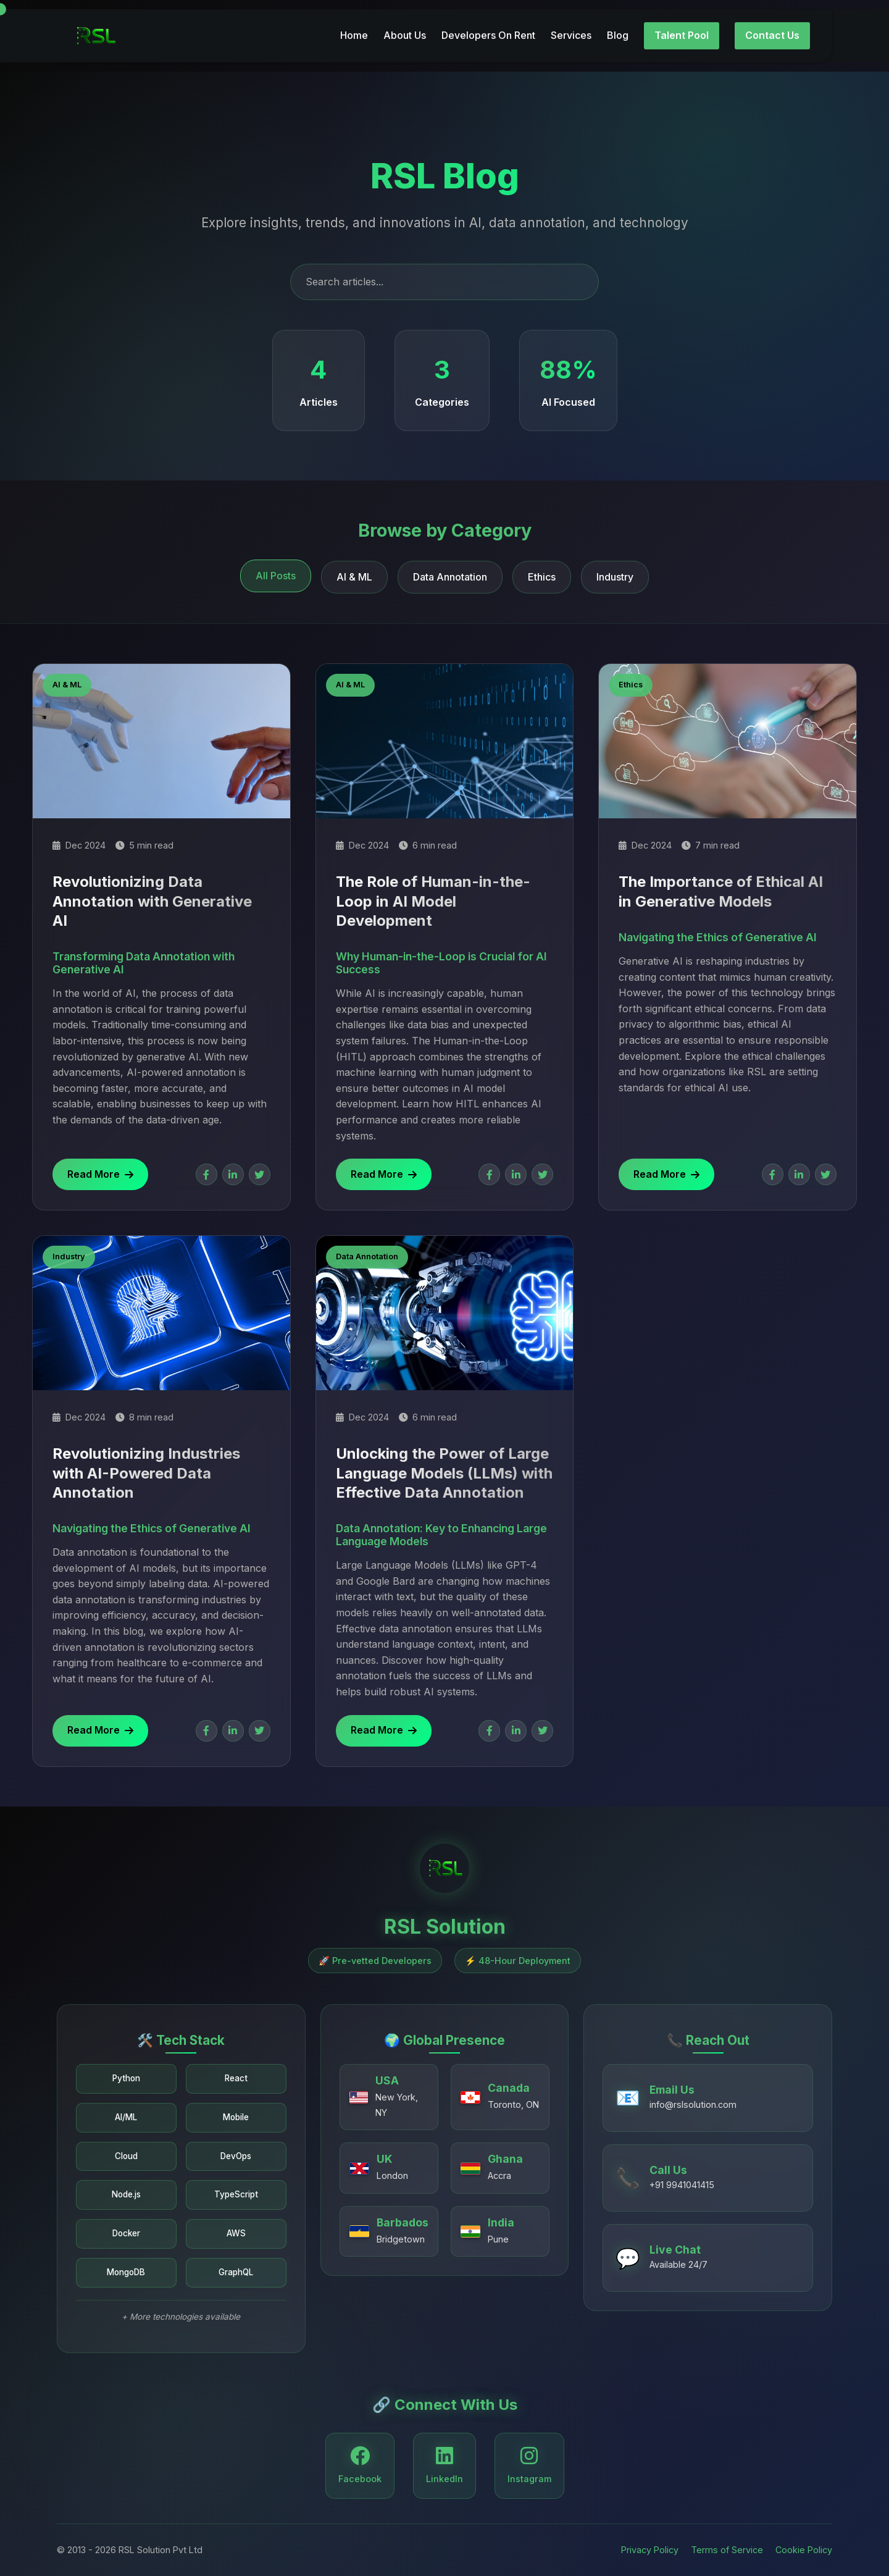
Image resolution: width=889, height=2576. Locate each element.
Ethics (542, 577)
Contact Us (772, 27)
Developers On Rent (488, 27)
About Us (404, 27)
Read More (100, 1174)
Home (354, 27)
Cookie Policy (803, 2550)
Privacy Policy (649, 2550)
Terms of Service (727, 2550)
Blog (617, 27)
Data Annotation (450, 577)
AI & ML (354, 577)
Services (571, 27)
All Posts (276, 575)
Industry (614, 577)
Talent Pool (681, 27)
